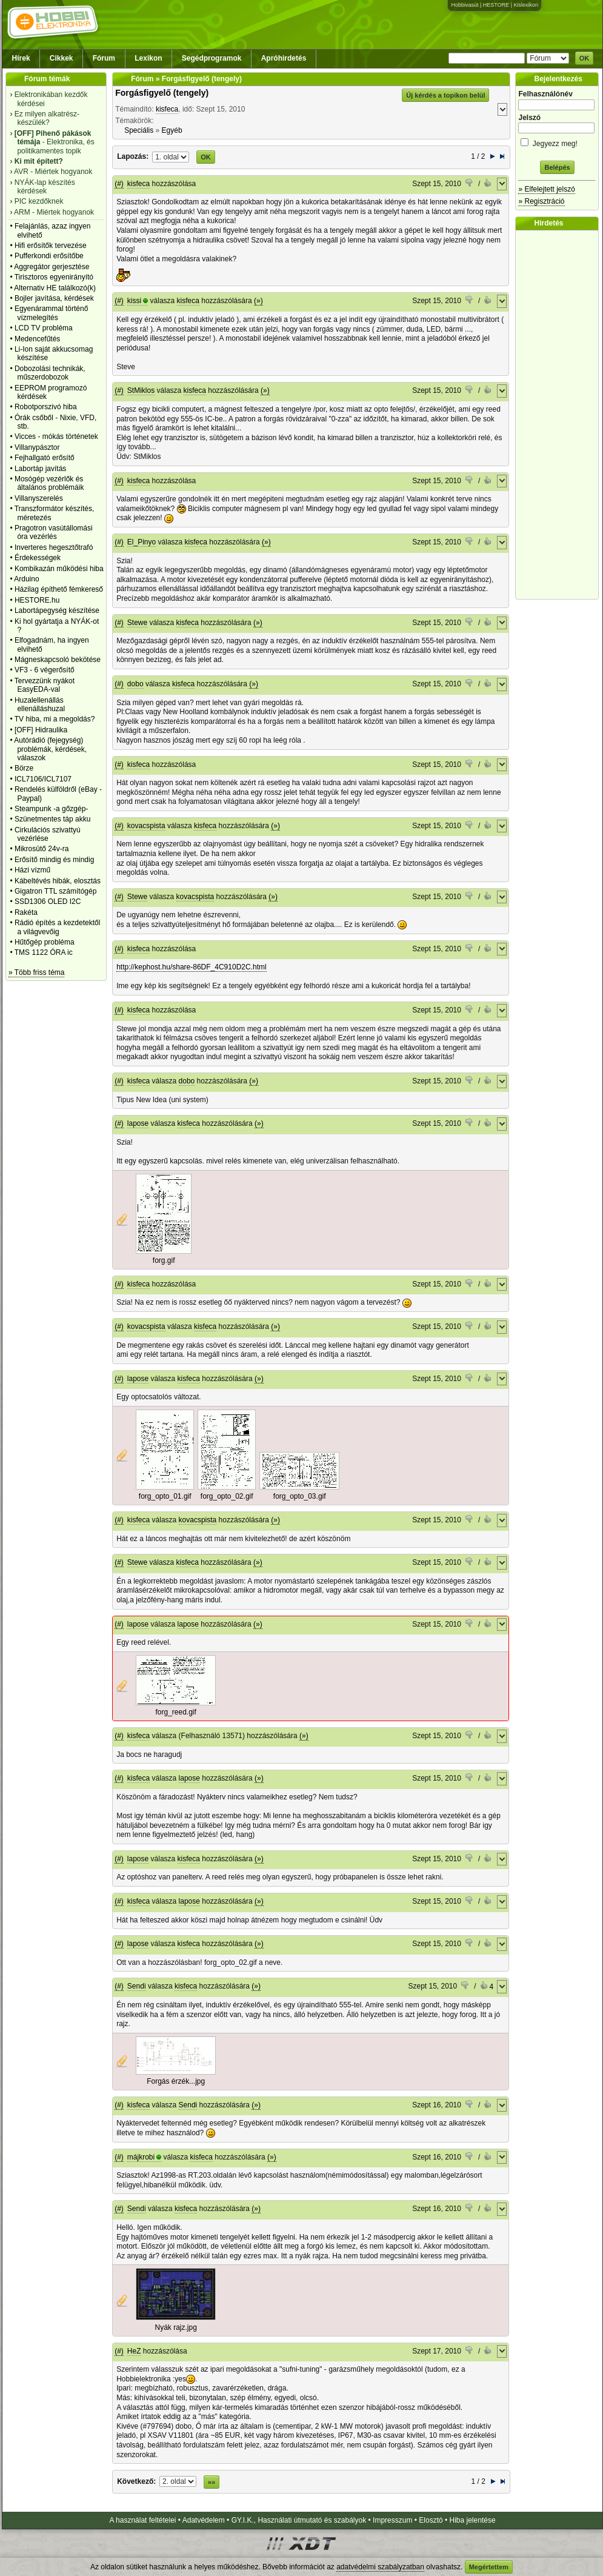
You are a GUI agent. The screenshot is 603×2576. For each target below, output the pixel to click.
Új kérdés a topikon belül (445, 95)
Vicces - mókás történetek (56, 436)
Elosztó (430, 2520)
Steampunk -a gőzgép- (51, 809)
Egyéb (172, 130)
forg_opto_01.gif (165, 1496)
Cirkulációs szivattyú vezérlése (48, 834)
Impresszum (392, 2520)
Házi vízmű (32, 870)
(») (258, 300)
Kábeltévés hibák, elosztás (58, 881)
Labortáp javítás (40, 468)
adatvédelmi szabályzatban (380, 2567)
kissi (134, 300)
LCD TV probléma (44, 328)
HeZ (134, 2351)
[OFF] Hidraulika (41, 730)
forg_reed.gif (175, 1712)
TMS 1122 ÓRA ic (44, 952)
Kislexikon (525, 5)
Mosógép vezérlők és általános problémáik (49, 483)
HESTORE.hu (37, 600)
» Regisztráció (541, 201)
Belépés (557, 167)
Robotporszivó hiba (46, 407)
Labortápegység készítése (57, 610)
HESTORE (496, 5)
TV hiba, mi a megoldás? (55, 719)
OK (584, 58)
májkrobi (141, 2157)
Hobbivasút (464, 5)
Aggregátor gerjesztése (51, 267)
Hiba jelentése (473, 2520)
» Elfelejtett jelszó (546, 189)
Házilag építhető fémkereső (59, 589)
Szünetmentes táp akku (52, 819)
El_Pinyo (141, 542)
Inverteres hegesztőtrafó (54, 547)
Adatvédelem (203, 2520)
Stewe (137, 622)
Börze (24, 768)
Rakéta (26, 912)
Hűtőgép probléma (45, 942)
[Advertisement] (560, 415)
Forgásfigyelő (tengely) (161, 93)
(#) (119, 183)
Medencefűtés (37, 339)
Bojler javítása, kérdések (54, 298)
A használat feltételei (142, 2520)
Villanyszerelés (39, 498)
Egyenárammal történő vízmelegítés (51, 312)
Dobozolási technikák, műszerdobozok (50, 372)
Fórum (104, 58)
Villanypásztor (37, 447)
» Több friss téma (36, 972)
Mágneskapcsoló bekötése (58, 659)
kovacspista (146, 825)
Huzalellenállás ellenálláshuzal (40, 704)
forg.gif (164, 1260)
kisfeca (167, 109)
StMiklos (141, 390)
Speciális (138, 130)
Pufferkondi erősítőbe (49, 256)
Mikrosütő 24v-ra (41, 849)
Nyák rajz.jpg (176, 2327)
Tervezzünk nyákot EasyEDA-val (45, 685)
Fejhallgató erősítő (45, 457)
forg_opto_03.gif (299, 1496)
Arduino (26, 579)
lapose (137, 1123)
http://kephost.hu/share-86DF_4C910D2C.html (191, 967)
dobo (135, 684)
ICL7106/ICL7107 (43, 779)
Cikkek (61, 58)
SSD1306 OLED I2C (48, 901)
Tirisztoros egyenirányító (54, 277)
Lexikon (148, 58)
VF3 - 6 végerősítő (45, 670)
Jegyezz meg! (557, 141)
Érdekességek (38, 558)
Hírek (21, 58)
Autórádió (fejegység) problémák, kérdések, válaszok (50, 749)
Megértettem (488, 2567)
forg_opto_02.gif (227, 1496)
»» (211, 2482)
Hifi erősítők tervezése (51, 245)
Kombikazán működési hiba (59, 568)
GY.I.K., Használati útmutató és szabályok (299, 2520)
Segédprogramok (212, 58)
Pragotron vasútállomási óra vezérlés (54, 532)
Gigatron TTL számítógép (55, 891)
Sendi (136, 1986)
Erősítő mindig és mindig (54, 859)
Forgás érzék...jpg (176, 2081)
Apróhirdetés (284, 58)
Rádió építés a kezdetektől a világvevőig (57, 926)
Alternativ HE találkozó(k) (55, 288)
